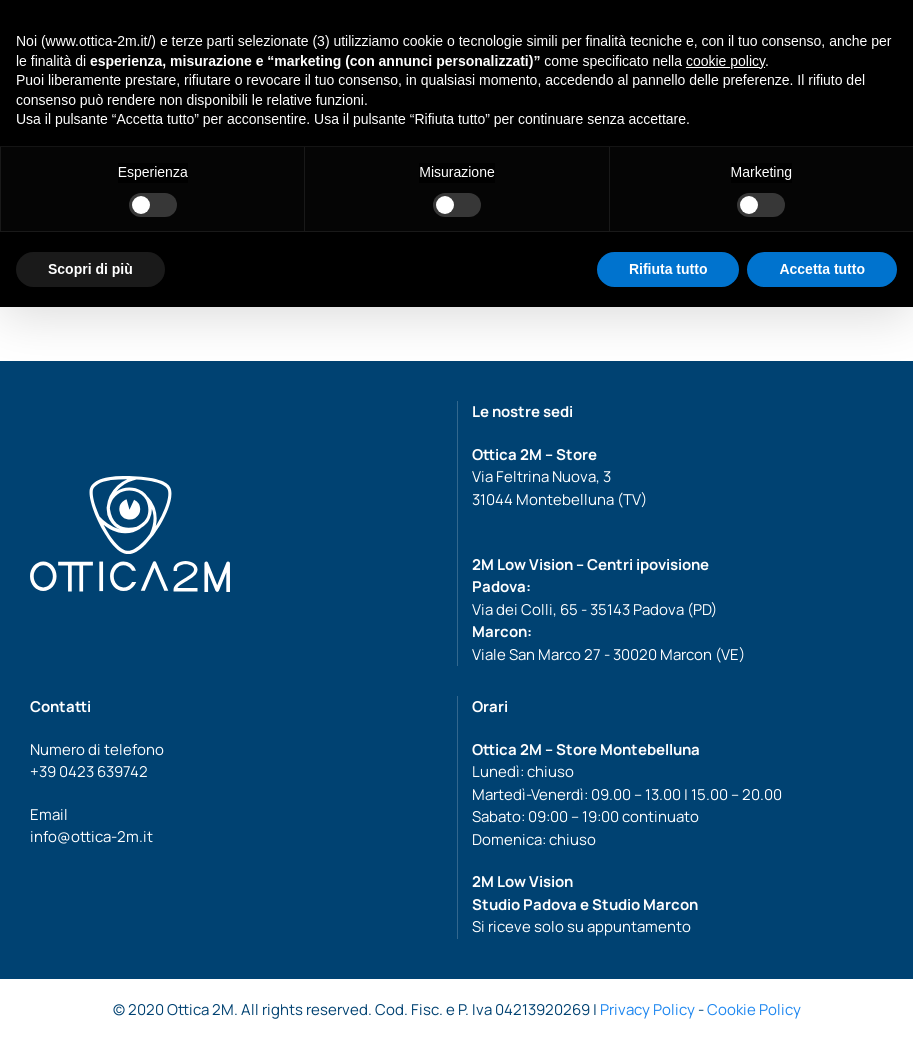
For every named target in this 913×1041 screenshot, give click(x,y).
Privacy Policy (647, 1009)
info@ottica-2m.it (91, 836)
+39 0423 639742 (89, 771)
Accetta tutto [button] (822, 269)
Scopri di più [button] (90, 269)
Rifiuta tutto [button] (668, 269)
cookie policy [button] (725, 61)
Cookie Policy (754, 1009)
